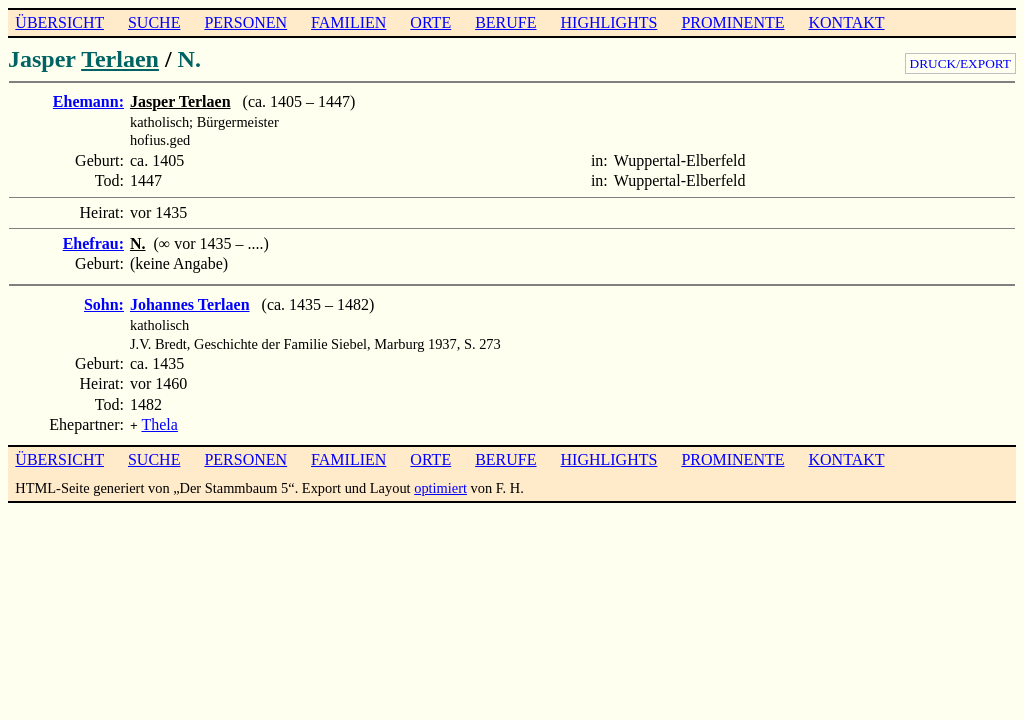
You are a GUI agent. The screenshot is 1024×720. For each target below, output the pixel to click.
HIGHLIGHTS (609, 22)
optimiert (440, 486)
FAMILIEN (348, 22)
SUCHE (154, 22)
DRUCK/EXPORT (960, 63)
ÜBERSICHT (59, 22)
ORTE (430, 22)
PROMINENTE (732, 22)
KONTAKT (846, 22)
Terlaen (120, 59)
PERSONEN (245, 22)
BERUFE (505, 22)
